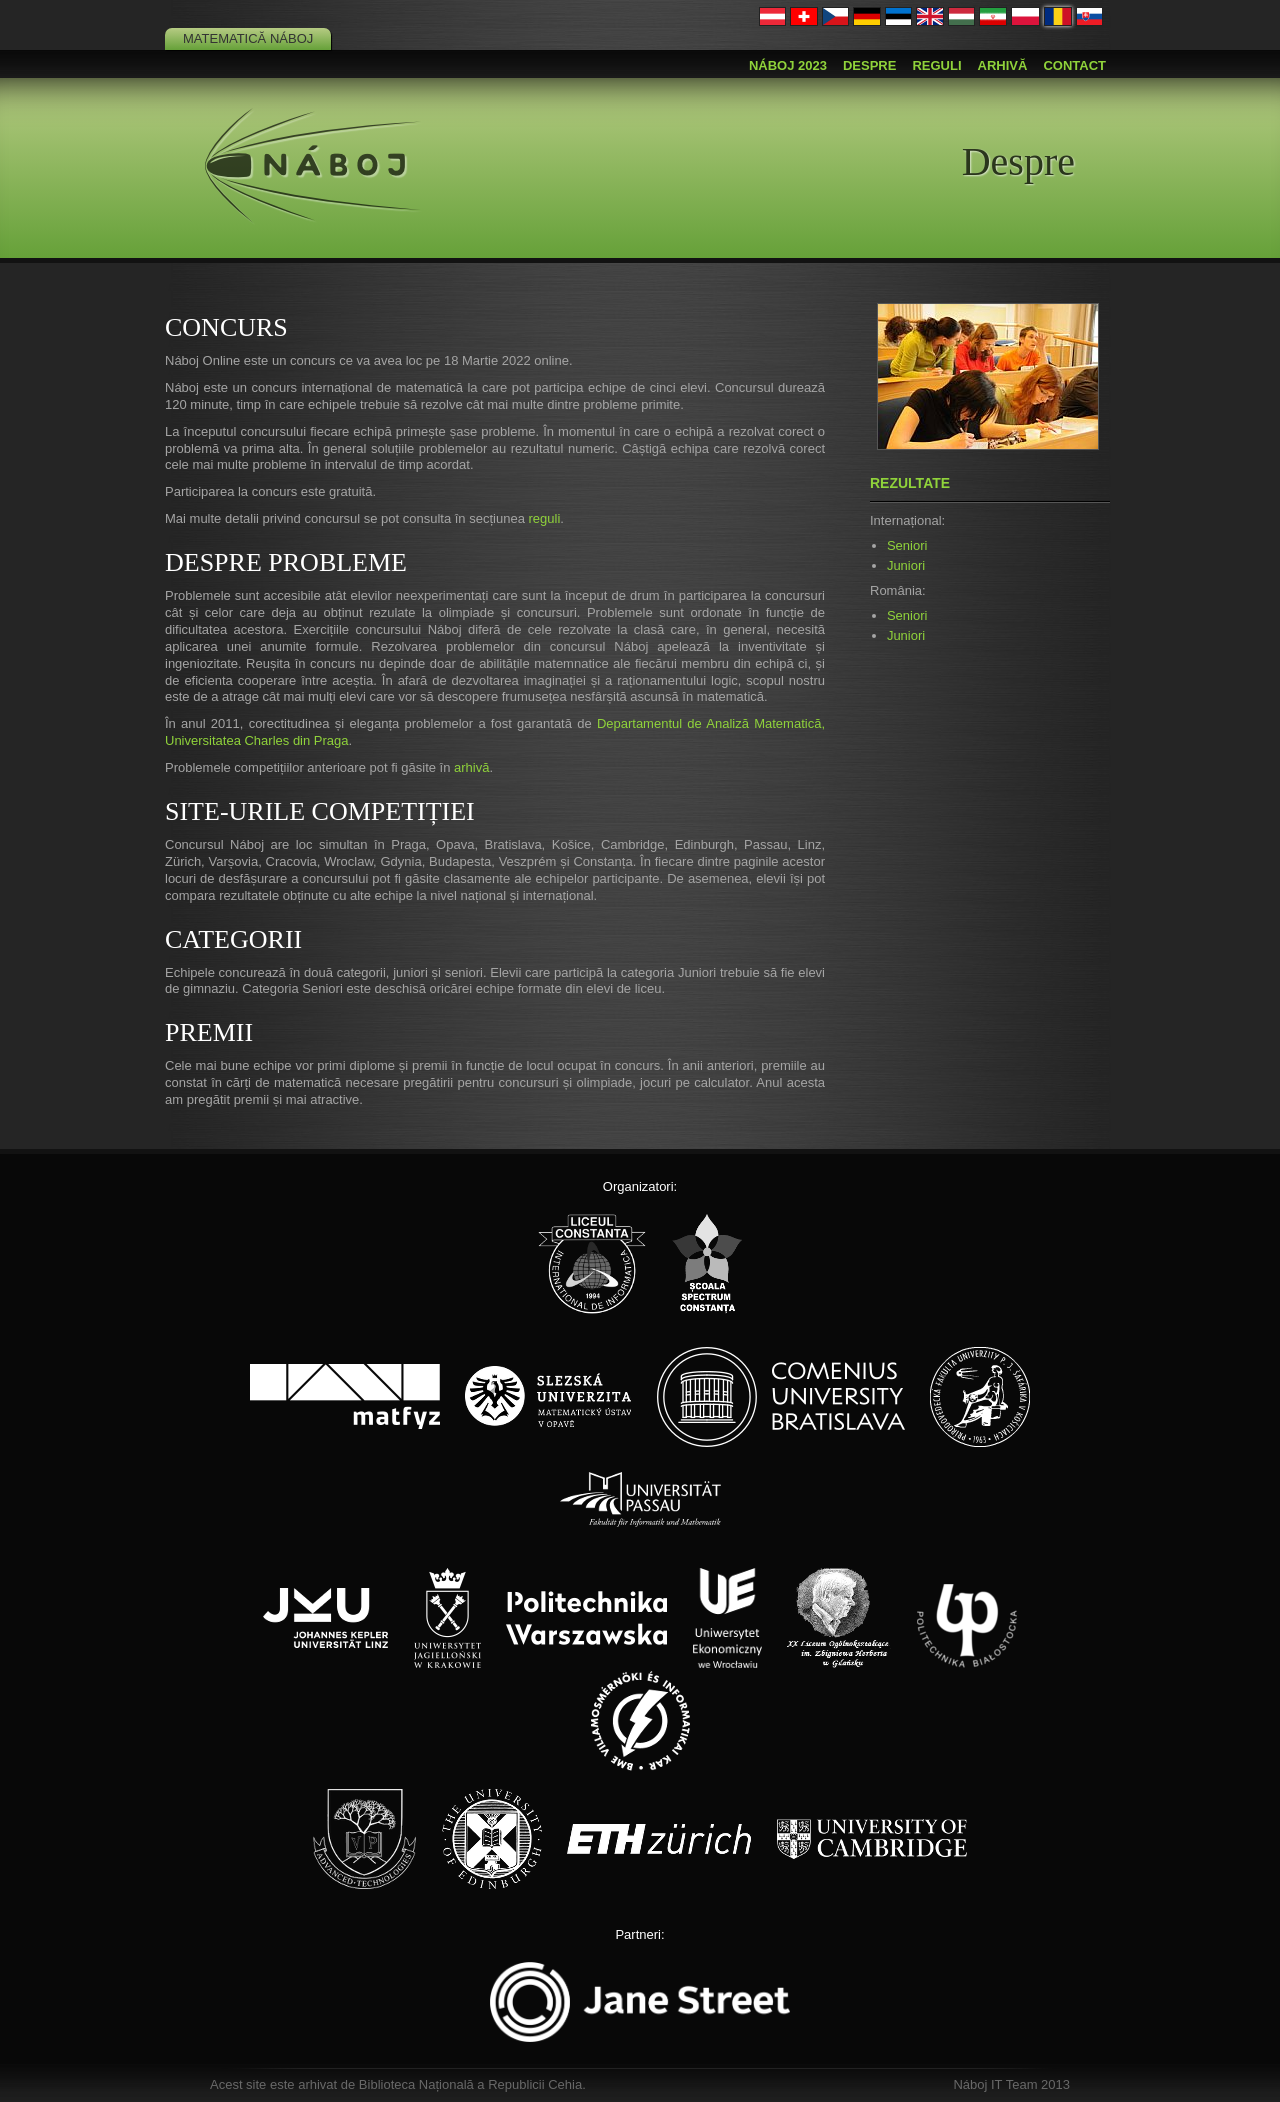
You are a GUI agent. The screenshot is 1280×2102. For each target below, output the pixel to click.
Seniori (907, 545)
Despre (869, 65)
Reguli (936, 65)
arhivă (471, 767)
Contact (1074, 65)
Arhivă (1003, 65)
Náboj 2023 (788, 65)
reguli (544, 518)
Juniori (906, 565)
